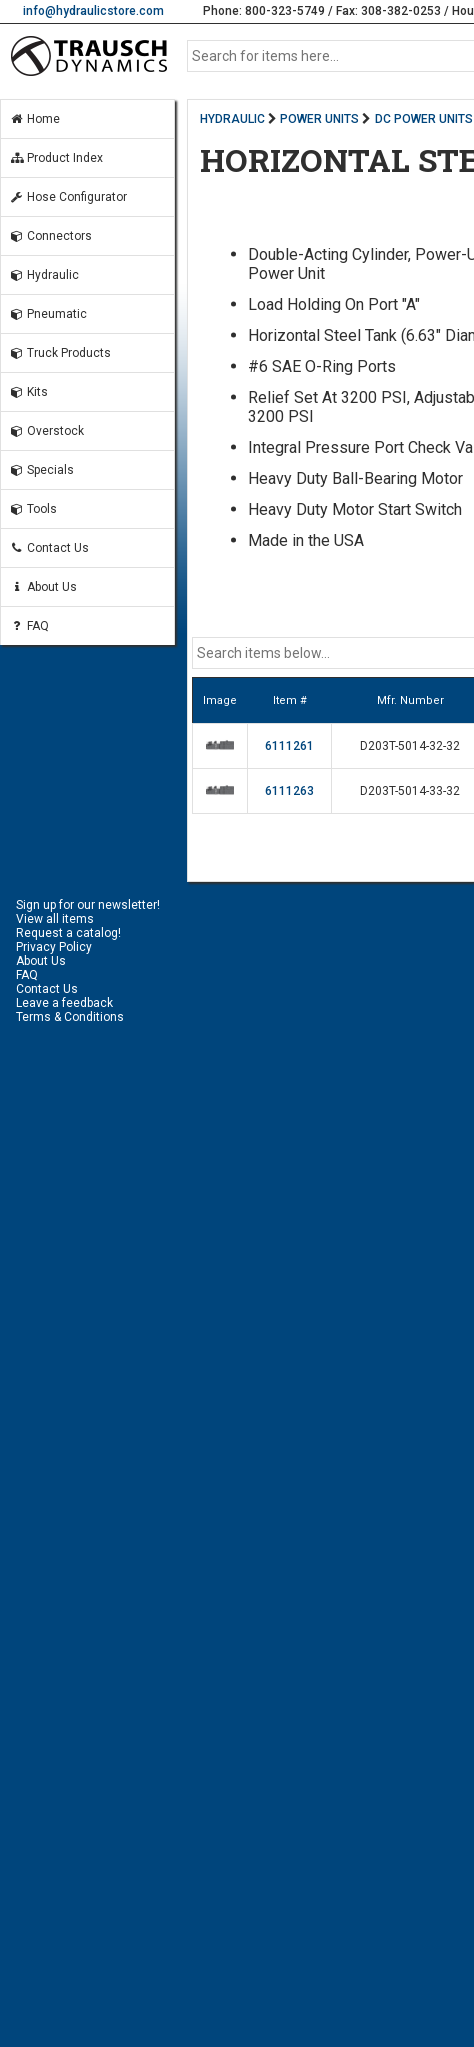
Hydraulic (44, 275)
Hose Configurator (68, 197)
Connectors (50, 236)
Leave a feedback (64, 1003)
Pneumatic (48, 314)
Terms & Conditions (70, 1017)
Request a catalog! (68, 933)
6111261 (289, 746)
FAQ (29, 626)
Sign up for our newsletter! (88, 905)
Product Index (56, 158)
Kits (28, 392)
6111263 (289, 791)
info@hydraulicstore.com (93, 11)
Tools (33, 509)
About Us (43, 587)
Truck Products (60, 353)
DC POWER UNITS (424, 119)
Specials (41, 470)
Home (34, 119)
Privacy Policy (54, 947)
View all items (55, 919)
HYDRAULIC (232, 119)
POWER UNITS (319, 119)
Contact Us (49, 548)
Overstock (46, 431)
